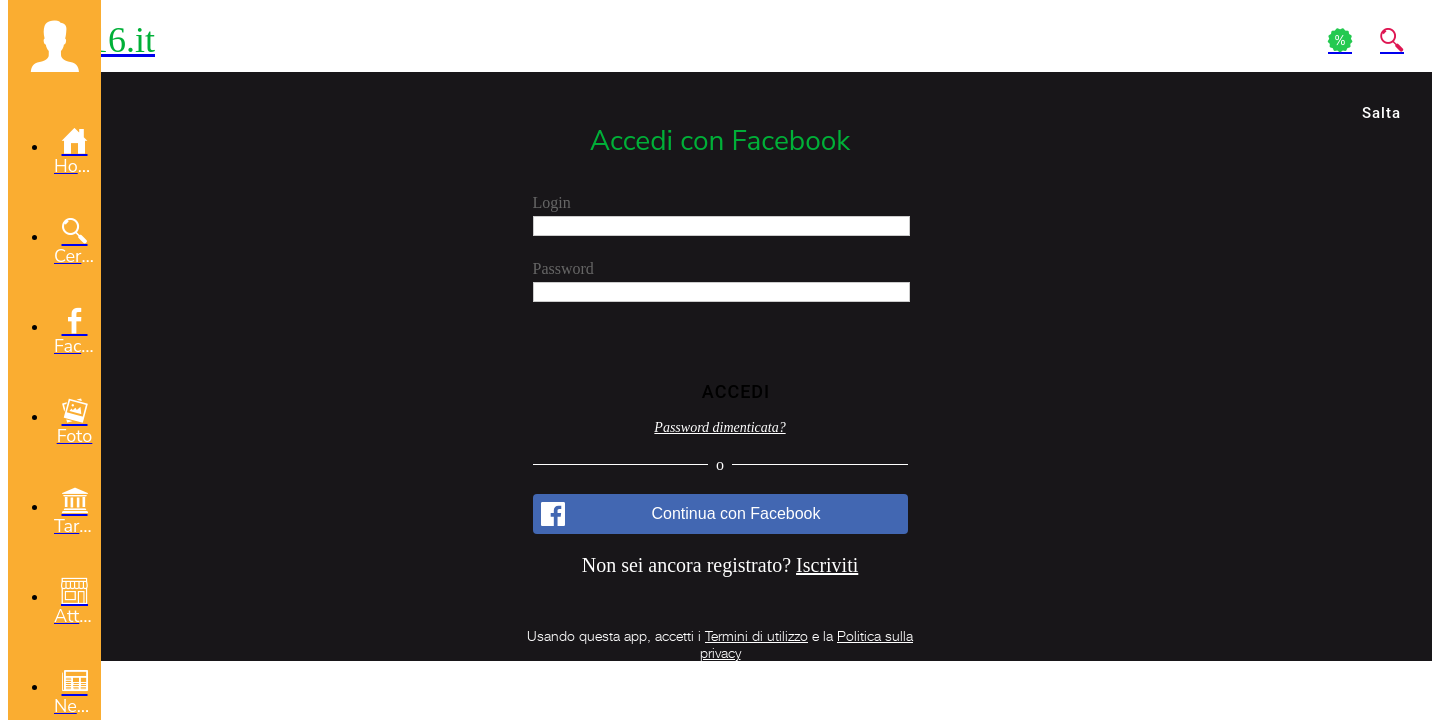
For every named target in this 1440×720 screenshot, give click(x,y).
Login (552, 202)
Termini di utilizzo (756, 635)
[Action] (1340, 40)
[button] (54, 46)
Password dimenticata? (719, 427)
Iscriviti (827, 565)
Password (563, 268)
